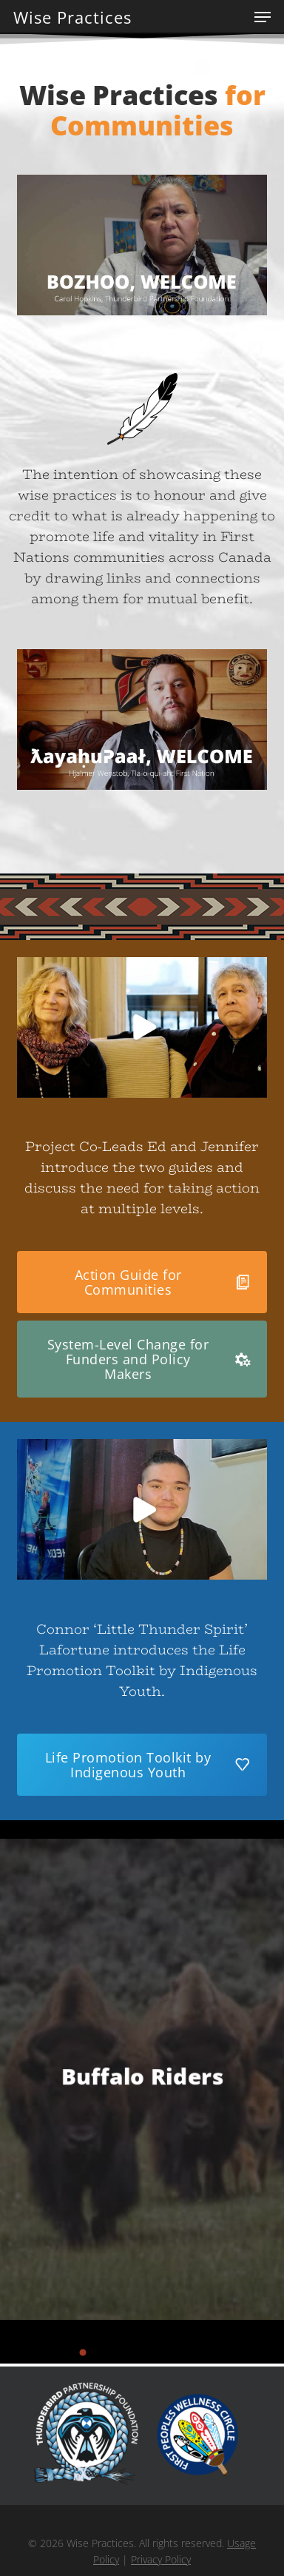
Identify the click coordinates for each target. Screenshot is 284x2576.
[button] (262, 17)
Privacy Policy (161, 2559)
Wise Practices (72, 17)
